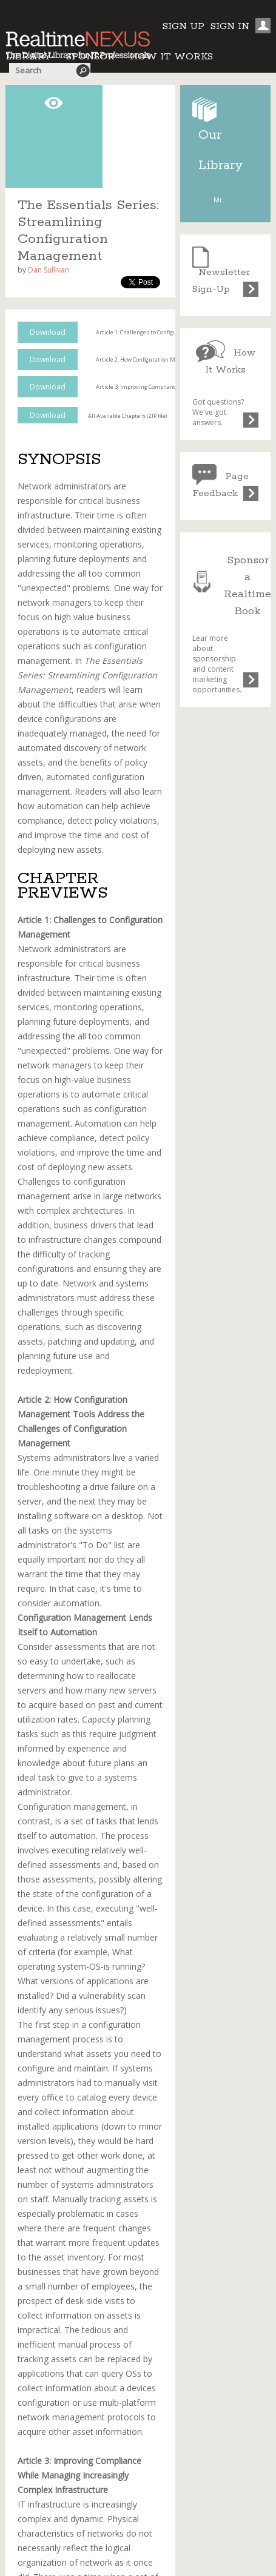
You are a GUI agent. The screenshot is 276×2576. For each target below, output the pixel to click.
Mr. (219, 199)
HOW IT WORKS (171, 56)
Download (48, 332)
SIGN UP (183, 26)
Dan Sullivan (48, 270)
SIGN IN (229, 26)
